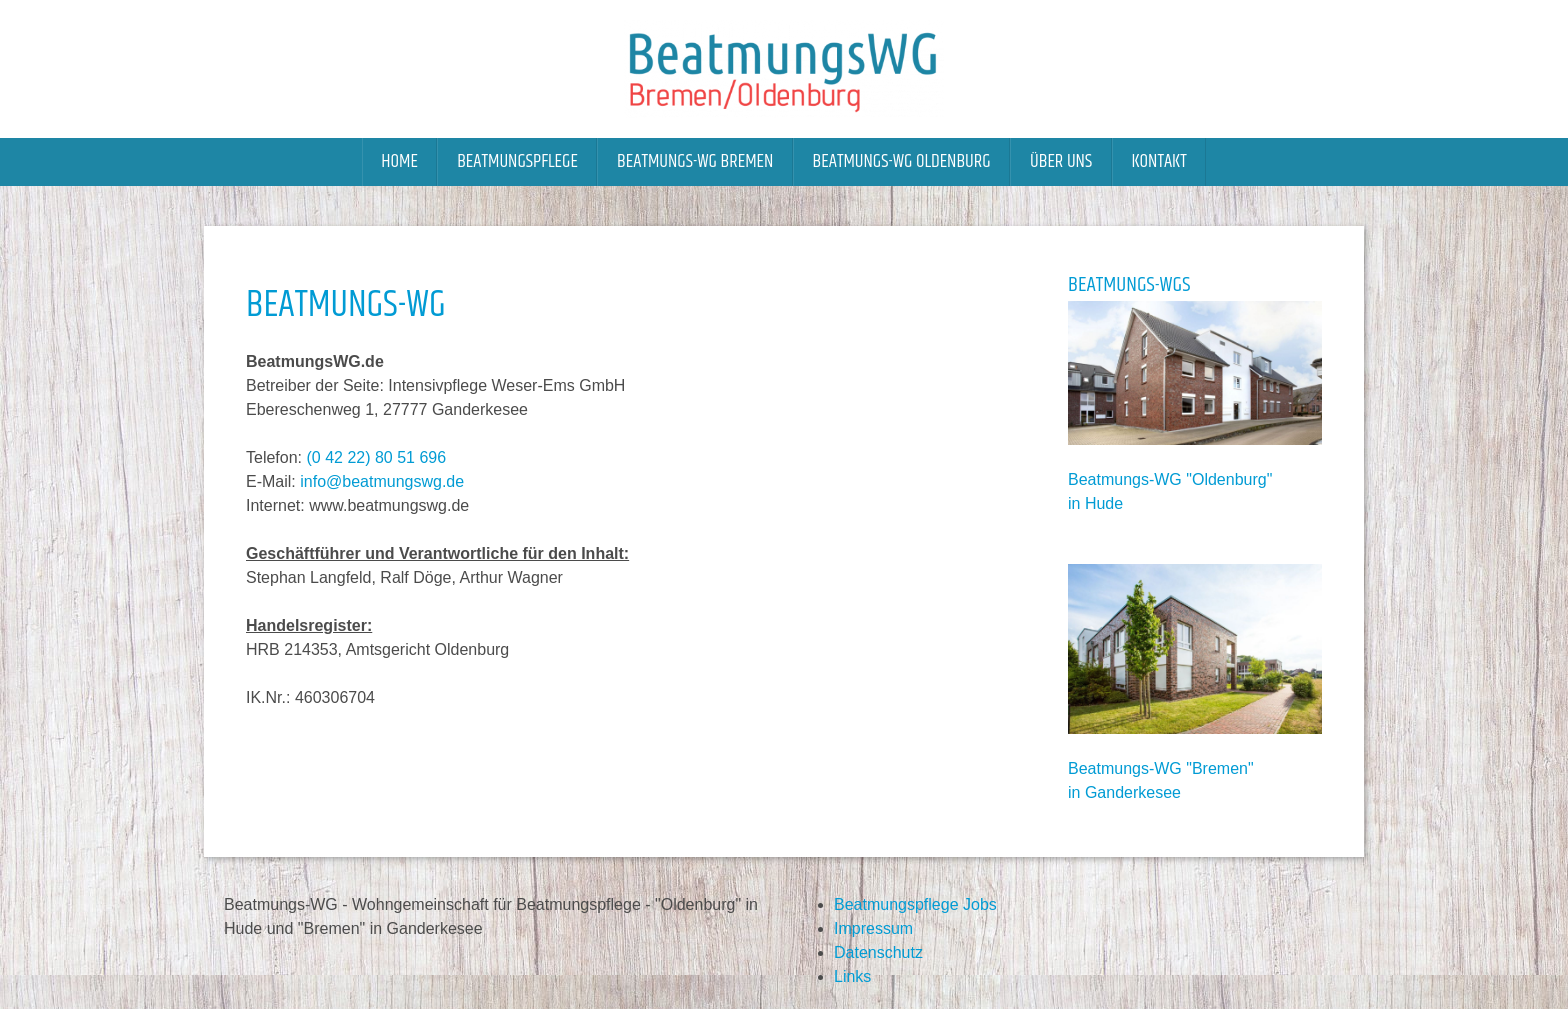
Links (852, 976)
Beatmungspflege (517, 161)
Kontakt (1158, 161)
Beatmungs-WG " (1130, 479)
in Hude (1095, 503)
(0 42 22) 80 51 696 (376, 457)
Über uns (1061, 161)
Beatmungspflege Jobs (915, 904)
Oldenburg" (1232, 479)
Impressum (873, 928)
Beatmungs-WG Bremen (695, 161)
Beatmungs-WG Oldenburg (902, 161)
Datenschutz (878, 952)
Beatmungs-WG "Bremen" (1161, 768)
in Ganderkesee (1124, 792)
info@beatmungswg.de (382, 481)
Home (399, 161)
